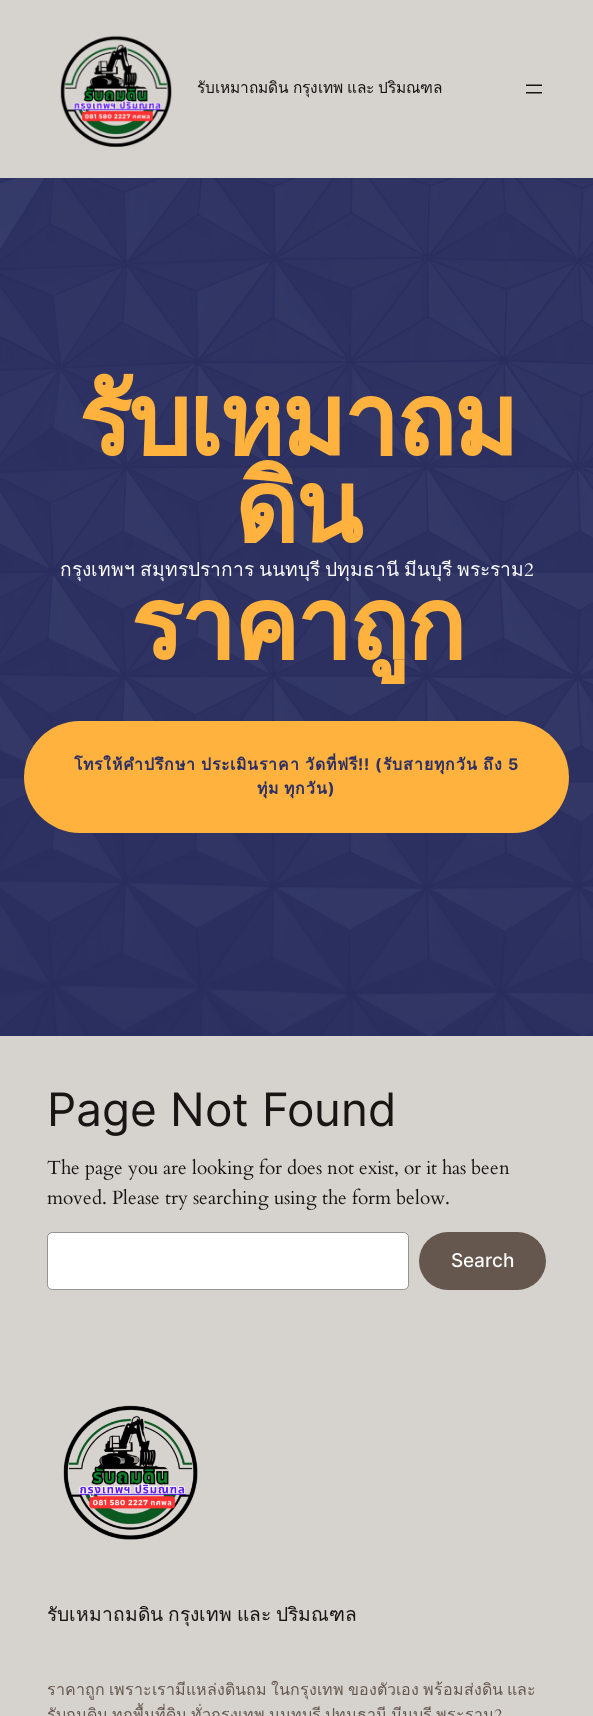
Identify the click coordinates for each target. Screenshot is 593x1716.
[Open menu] (534, 89)
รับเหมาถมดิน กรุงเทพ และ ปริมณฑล (319, 88)
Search (482, 1260)
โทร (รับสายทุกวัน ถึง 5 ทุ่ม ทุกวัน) (296, 776)
